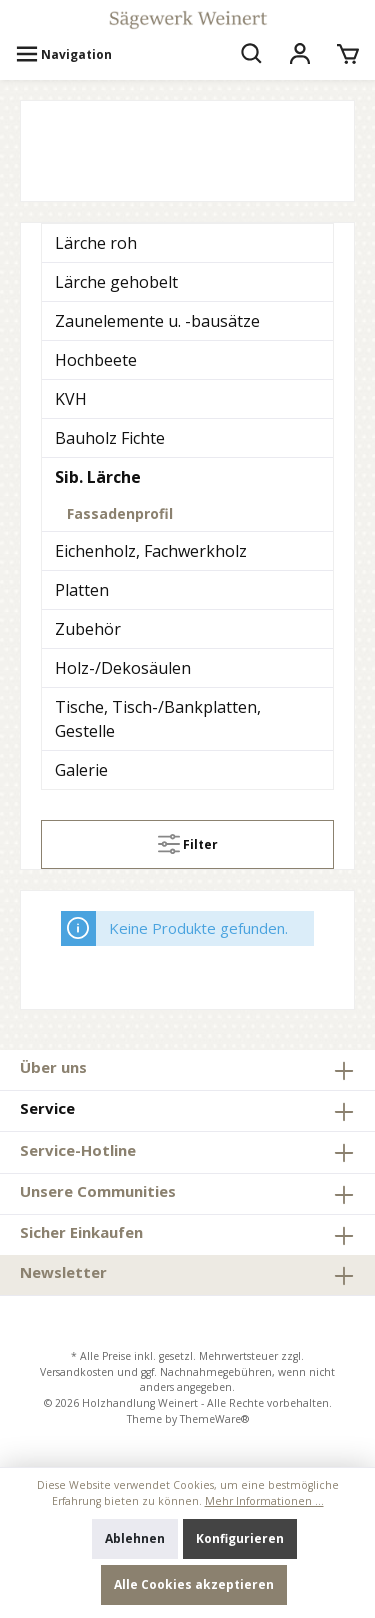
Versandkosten (77, 1372)
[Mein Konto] (300, 55)
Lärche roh (96, 243)
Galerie (81, 770)
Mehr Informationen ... (264, 1501)
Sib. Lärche (98, 477)
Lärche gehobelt (116, 282)
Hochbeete (96, 360)
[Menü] (64, 55)
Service (47, 1108)
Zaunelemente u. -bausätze (157, 321)
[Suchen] (252, 55)
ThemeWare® (214, 1419)
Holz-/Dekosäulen (123, 668)
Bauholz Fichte (110, 438)
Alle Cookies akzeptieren (194, 1584)
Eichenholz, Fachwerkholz (151, 551)
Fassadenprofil (120, 513)
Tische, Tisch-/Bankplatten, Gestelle (158, 719)
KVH (71, 399)
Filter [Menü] (188, 840)
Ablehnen (135, 1538)
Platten (82, 590)
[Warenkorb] (348, 55)
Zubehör (88, 629)
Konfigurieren (240, 1538)
